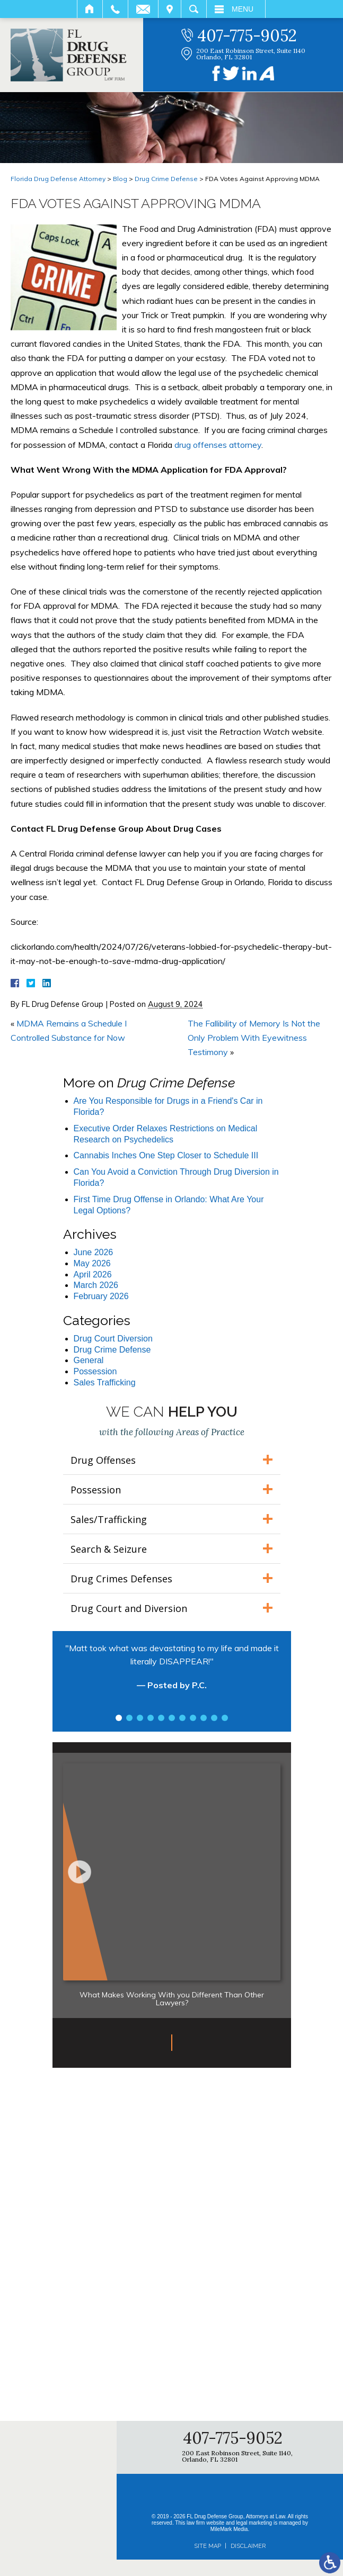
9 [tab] (203, 1718)
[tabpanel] (171, 1672)
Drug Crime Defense (166, 179)
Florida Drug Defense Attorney (58, 179)
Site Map (207, 2546)
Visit (170, 9)
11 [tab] (225, 1718)
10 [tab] (214, 1718)
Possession (95, 1371)
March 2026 (96, 1285)
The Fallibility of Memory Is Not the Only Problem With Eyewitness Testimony (254, 1037)
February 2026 (101, 1296)
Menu (242, 9)
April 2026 (93, 1274)
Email (143, 9)
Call (115, 9)
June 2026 (93, 1252)
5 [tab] (161, 1718)
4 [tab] (150, 1718)
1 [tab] (119, 1718)
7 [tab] (182, 1718)
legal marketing (254, 2523)
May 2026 (92, 1263)
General (89, 1360)
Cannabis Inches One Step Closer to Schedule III (166, 1155)
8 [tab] (193, 1718)
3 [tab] (140, 1718)
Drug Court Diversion (113, 1338)
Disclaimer (248, 2546)
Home (89, 9)
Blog (120, 179)
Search (193, 9)
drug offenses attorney (217, 444)
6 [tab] (172, 1718)
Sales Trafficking (105, 1382)
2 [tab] (129, 1718)
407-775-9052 (247, 35)
